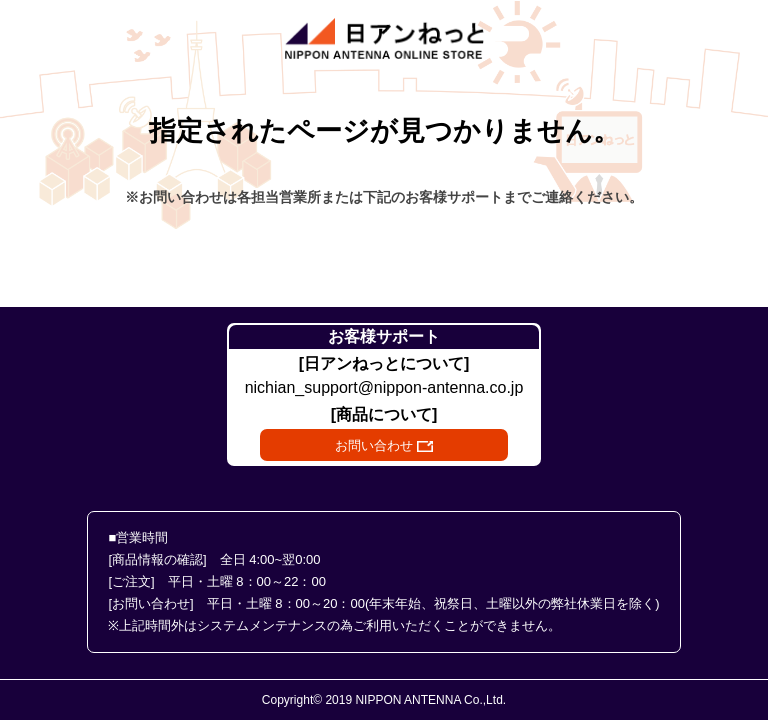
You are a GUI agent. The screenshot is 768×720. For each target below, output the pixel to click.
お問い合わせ (383, 445)
